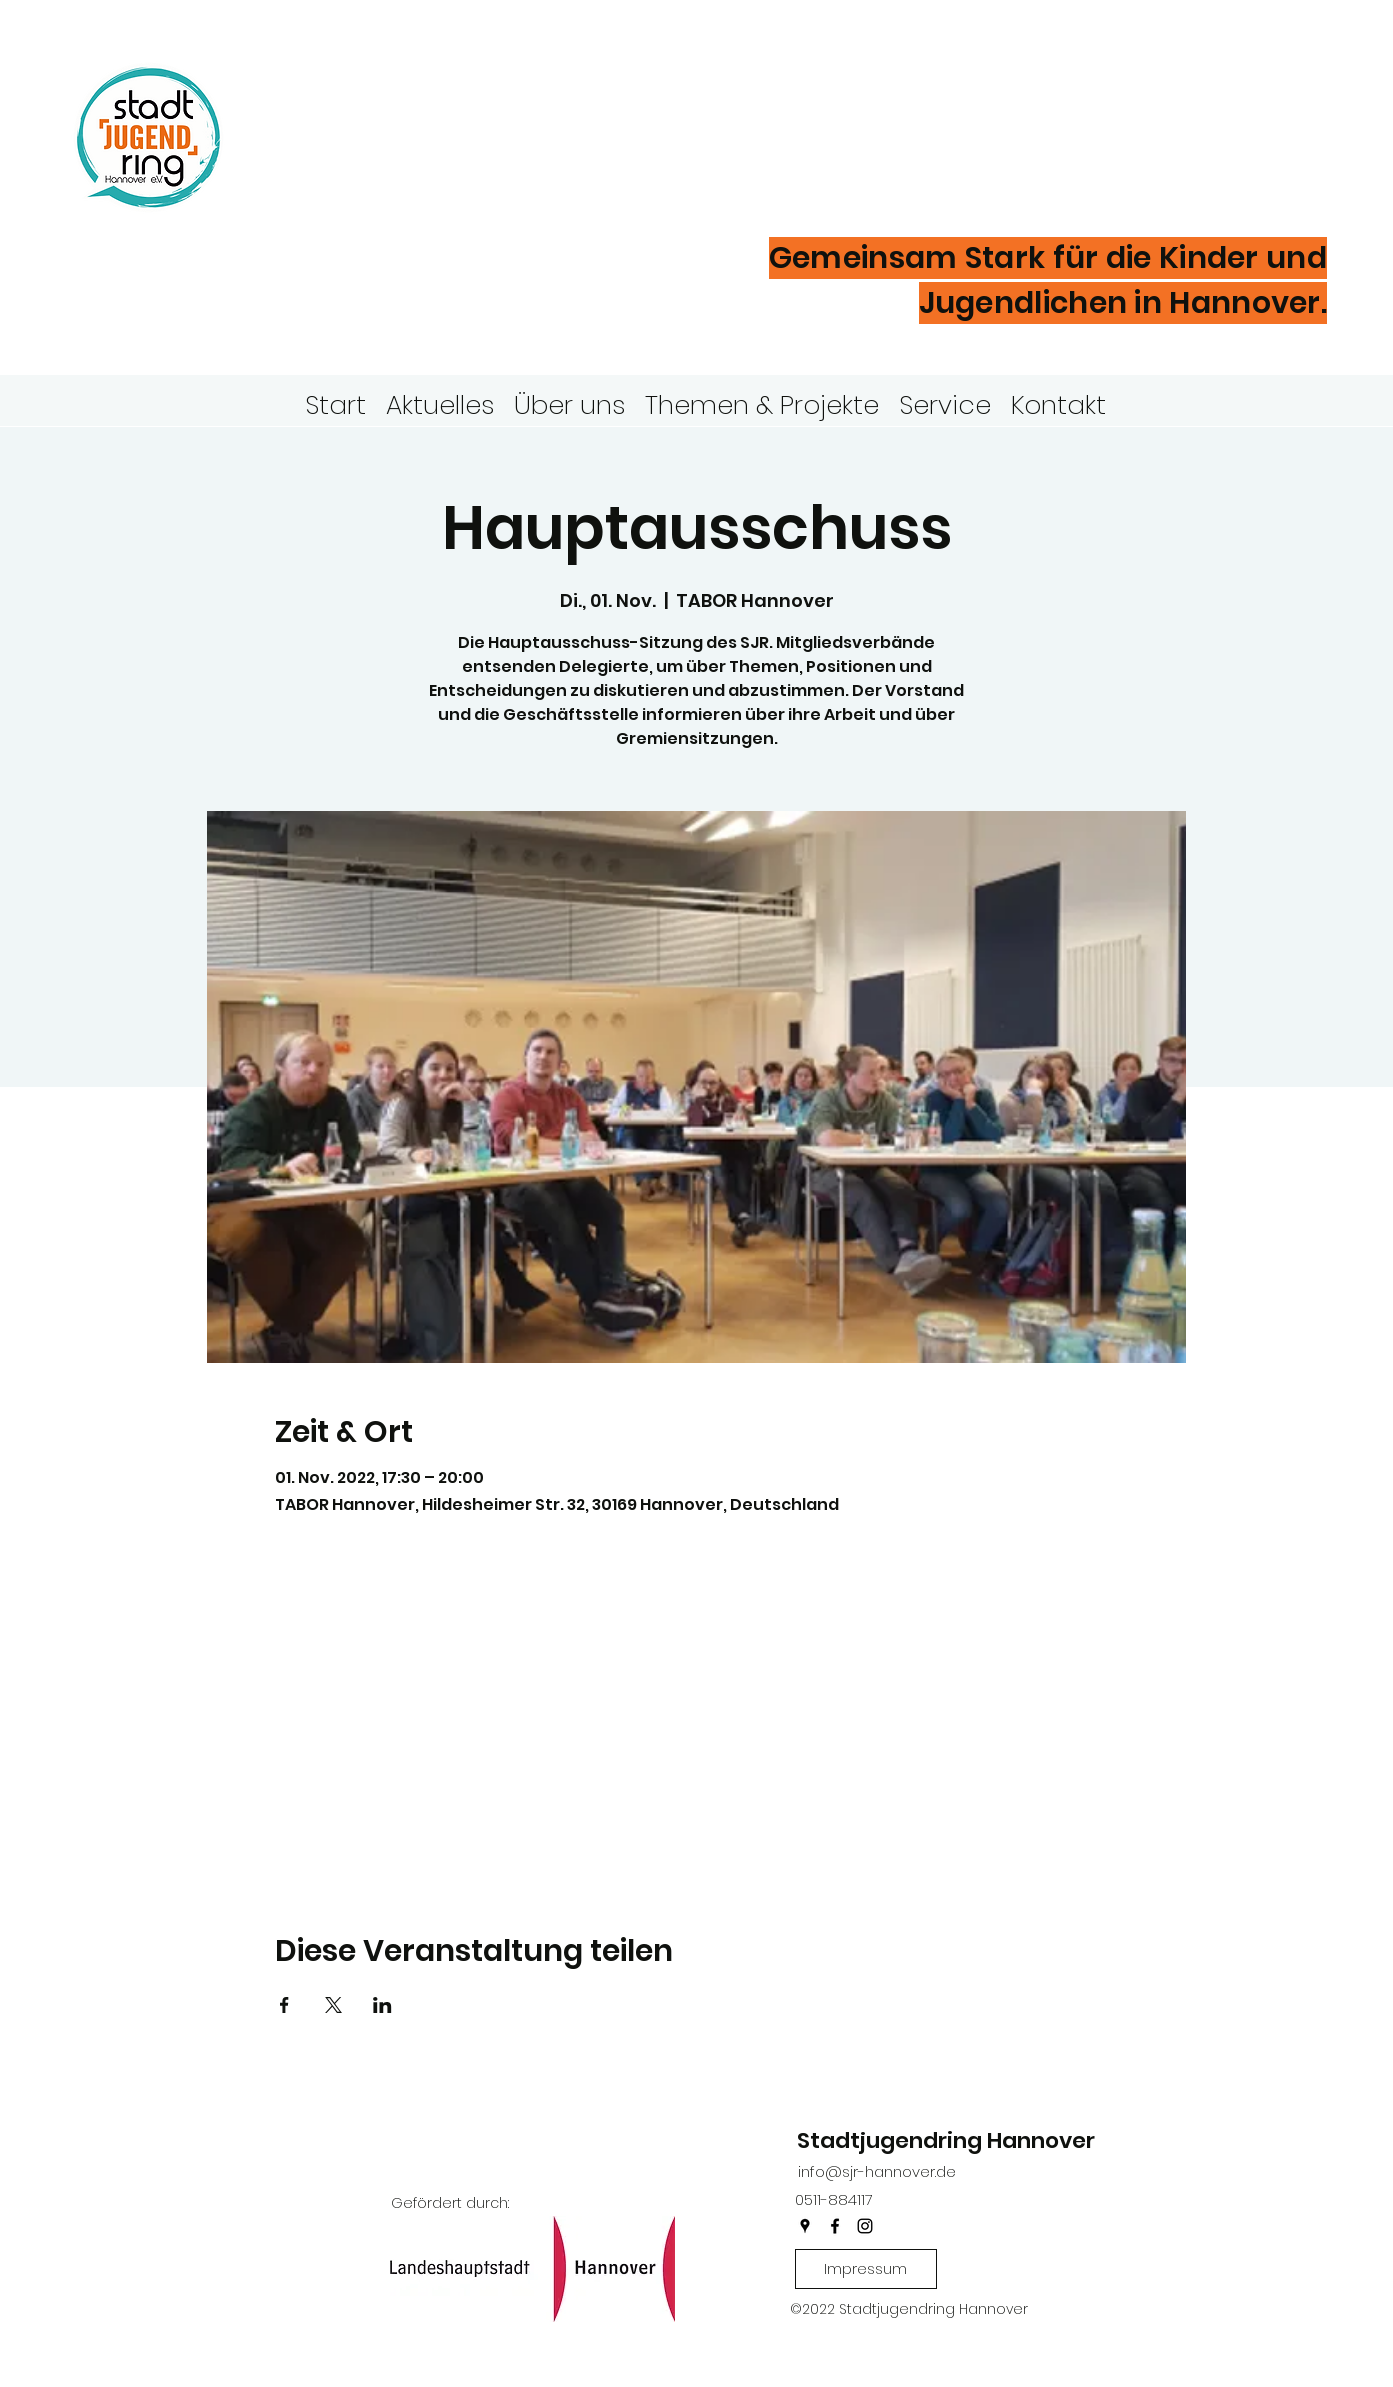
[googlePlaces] (805, 2226)
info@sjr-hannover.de (877, 2171)
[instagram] (865, 2226)
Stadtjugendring (463, 104)
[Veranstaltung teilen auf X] (333, 2005)
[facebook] (835, 2226)
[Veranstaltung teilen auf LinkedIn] (382, 2005)
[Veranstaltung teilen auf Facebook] (284, 2005)
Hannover (380, 169)
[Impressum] (866, 2269)
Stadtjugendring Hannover (946, 2140)
